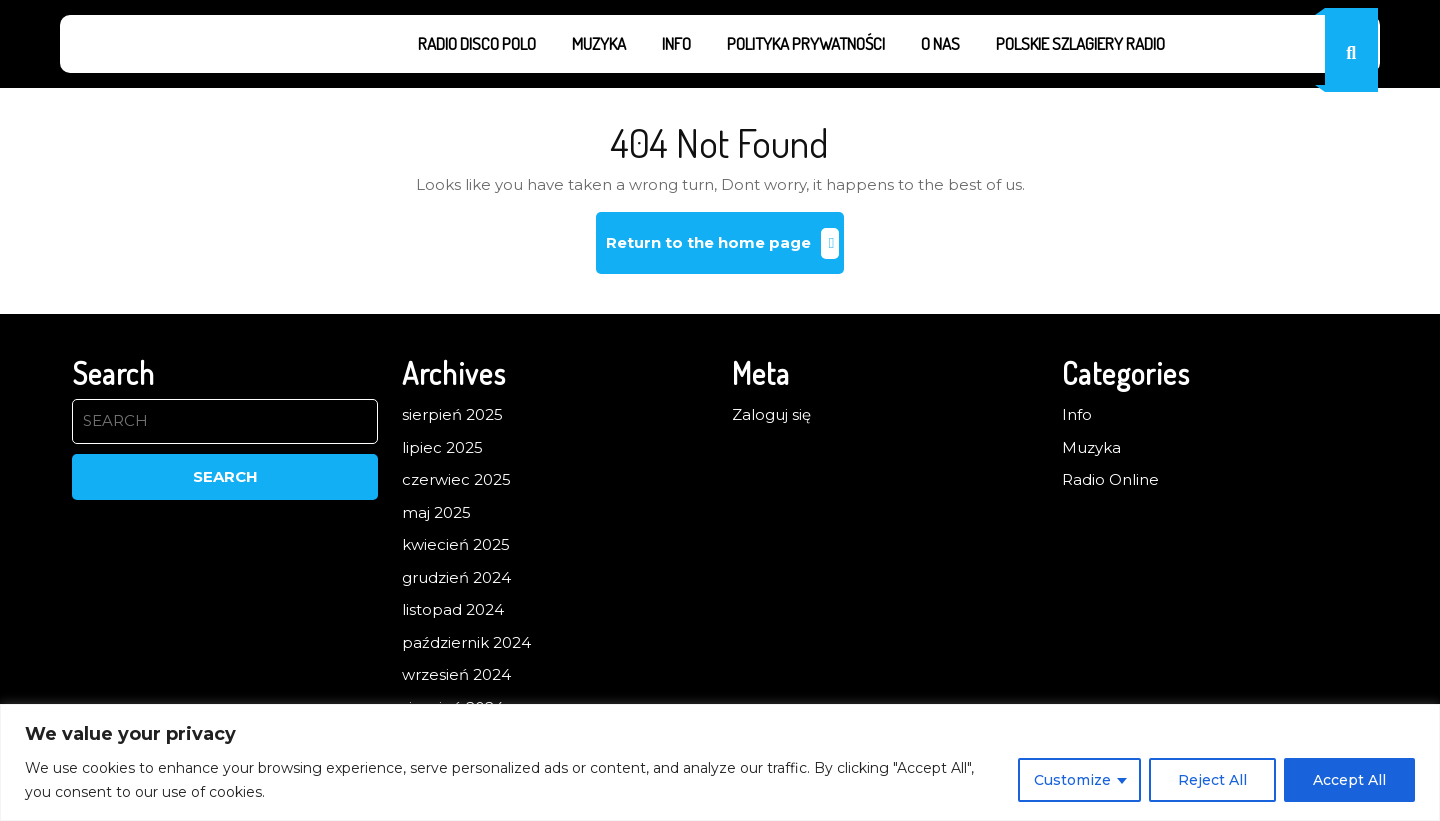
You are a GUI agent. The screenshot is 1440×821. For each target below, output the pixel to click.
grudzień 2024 (456, 577)
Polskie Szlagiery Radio (1080, 43)
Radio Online (1110, 479)
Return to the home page (725, 250)
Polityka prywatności (806, 43)
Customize (1072, 780)
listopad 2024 (453, 609)
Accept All (1349, 780)
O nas (940, 43)
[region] (720, 762)
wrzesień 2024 (456, 674)
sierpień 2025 (452, 414)
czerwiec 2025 (456, 479)
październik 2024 (466, 642)
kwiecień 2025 (456, 544)
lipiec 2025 (442, 447)
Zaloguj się (771, 414)
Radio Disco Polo (477, 43)
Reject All (1212, 780)
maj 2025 (436, 512)
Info (676, 43)
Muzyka (599, 43)
